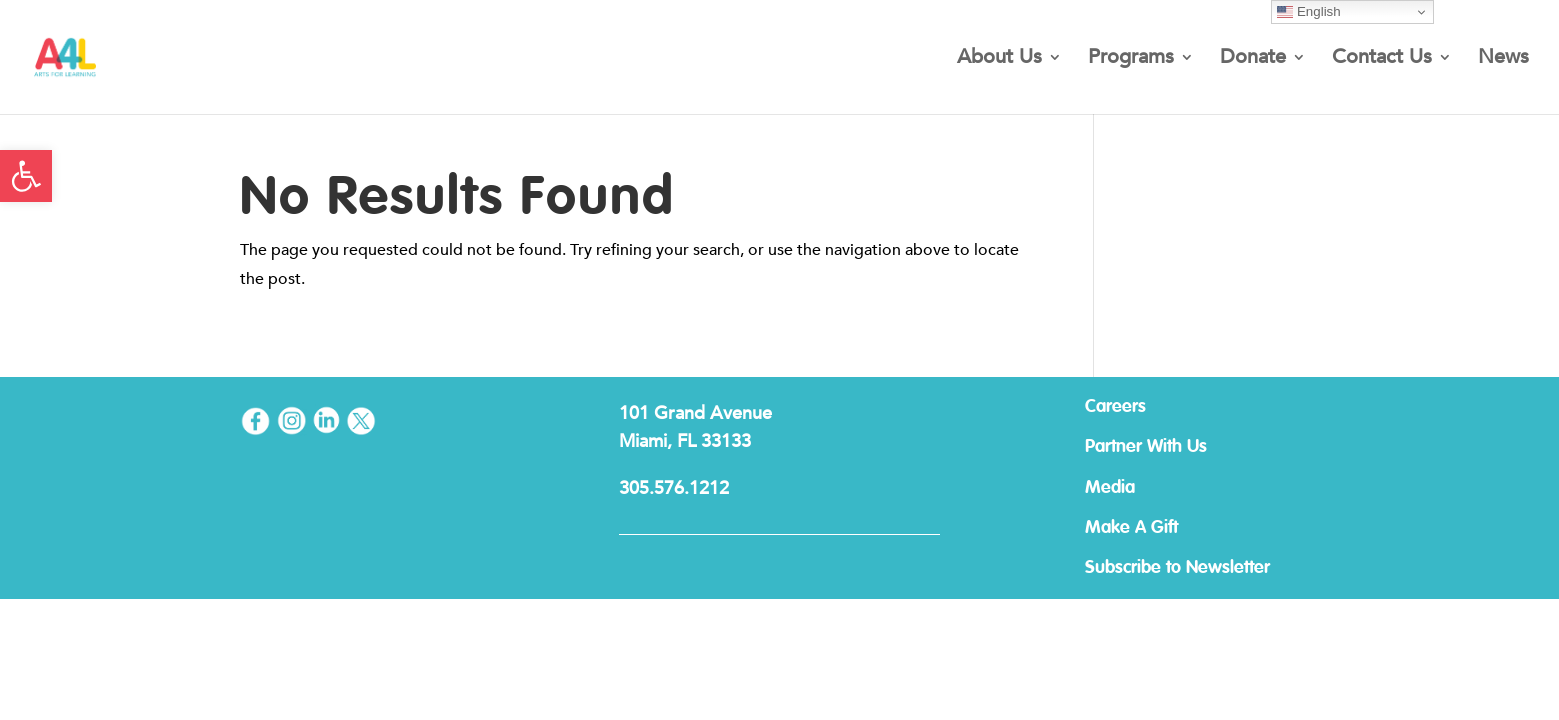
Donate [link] (1253, 60)
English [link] (1308, 12)
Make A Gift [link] (1131, 528)
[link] (26, 176)
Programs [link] (1131, 60)
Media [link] (1110, 488)
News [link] (1503, 60)
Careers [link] (1115, 407)
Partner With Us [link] (1146, 447)
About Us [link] (999, 60)
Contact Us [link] (1382, 60)
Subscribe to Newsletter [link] (1177, 568)
